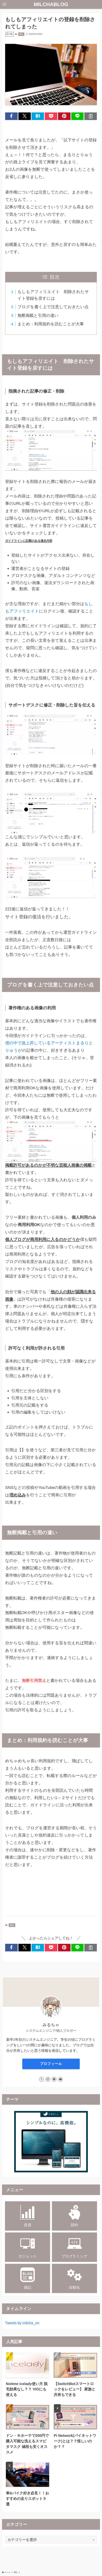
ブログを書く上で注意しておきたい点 (53, 306)
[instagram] (47, 2079)
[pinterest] (54, 2079)
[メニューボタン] (4, 4)
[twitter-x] (41, 2079)
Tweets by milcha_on (22, 2323)
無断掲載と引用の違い (38, 315)
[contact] (60, 2079)
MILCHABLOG (51, 4)
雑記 (21, 34)
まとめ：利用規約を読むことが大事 (50, 324)
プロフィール (51, 2064)
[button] (11, 116)
